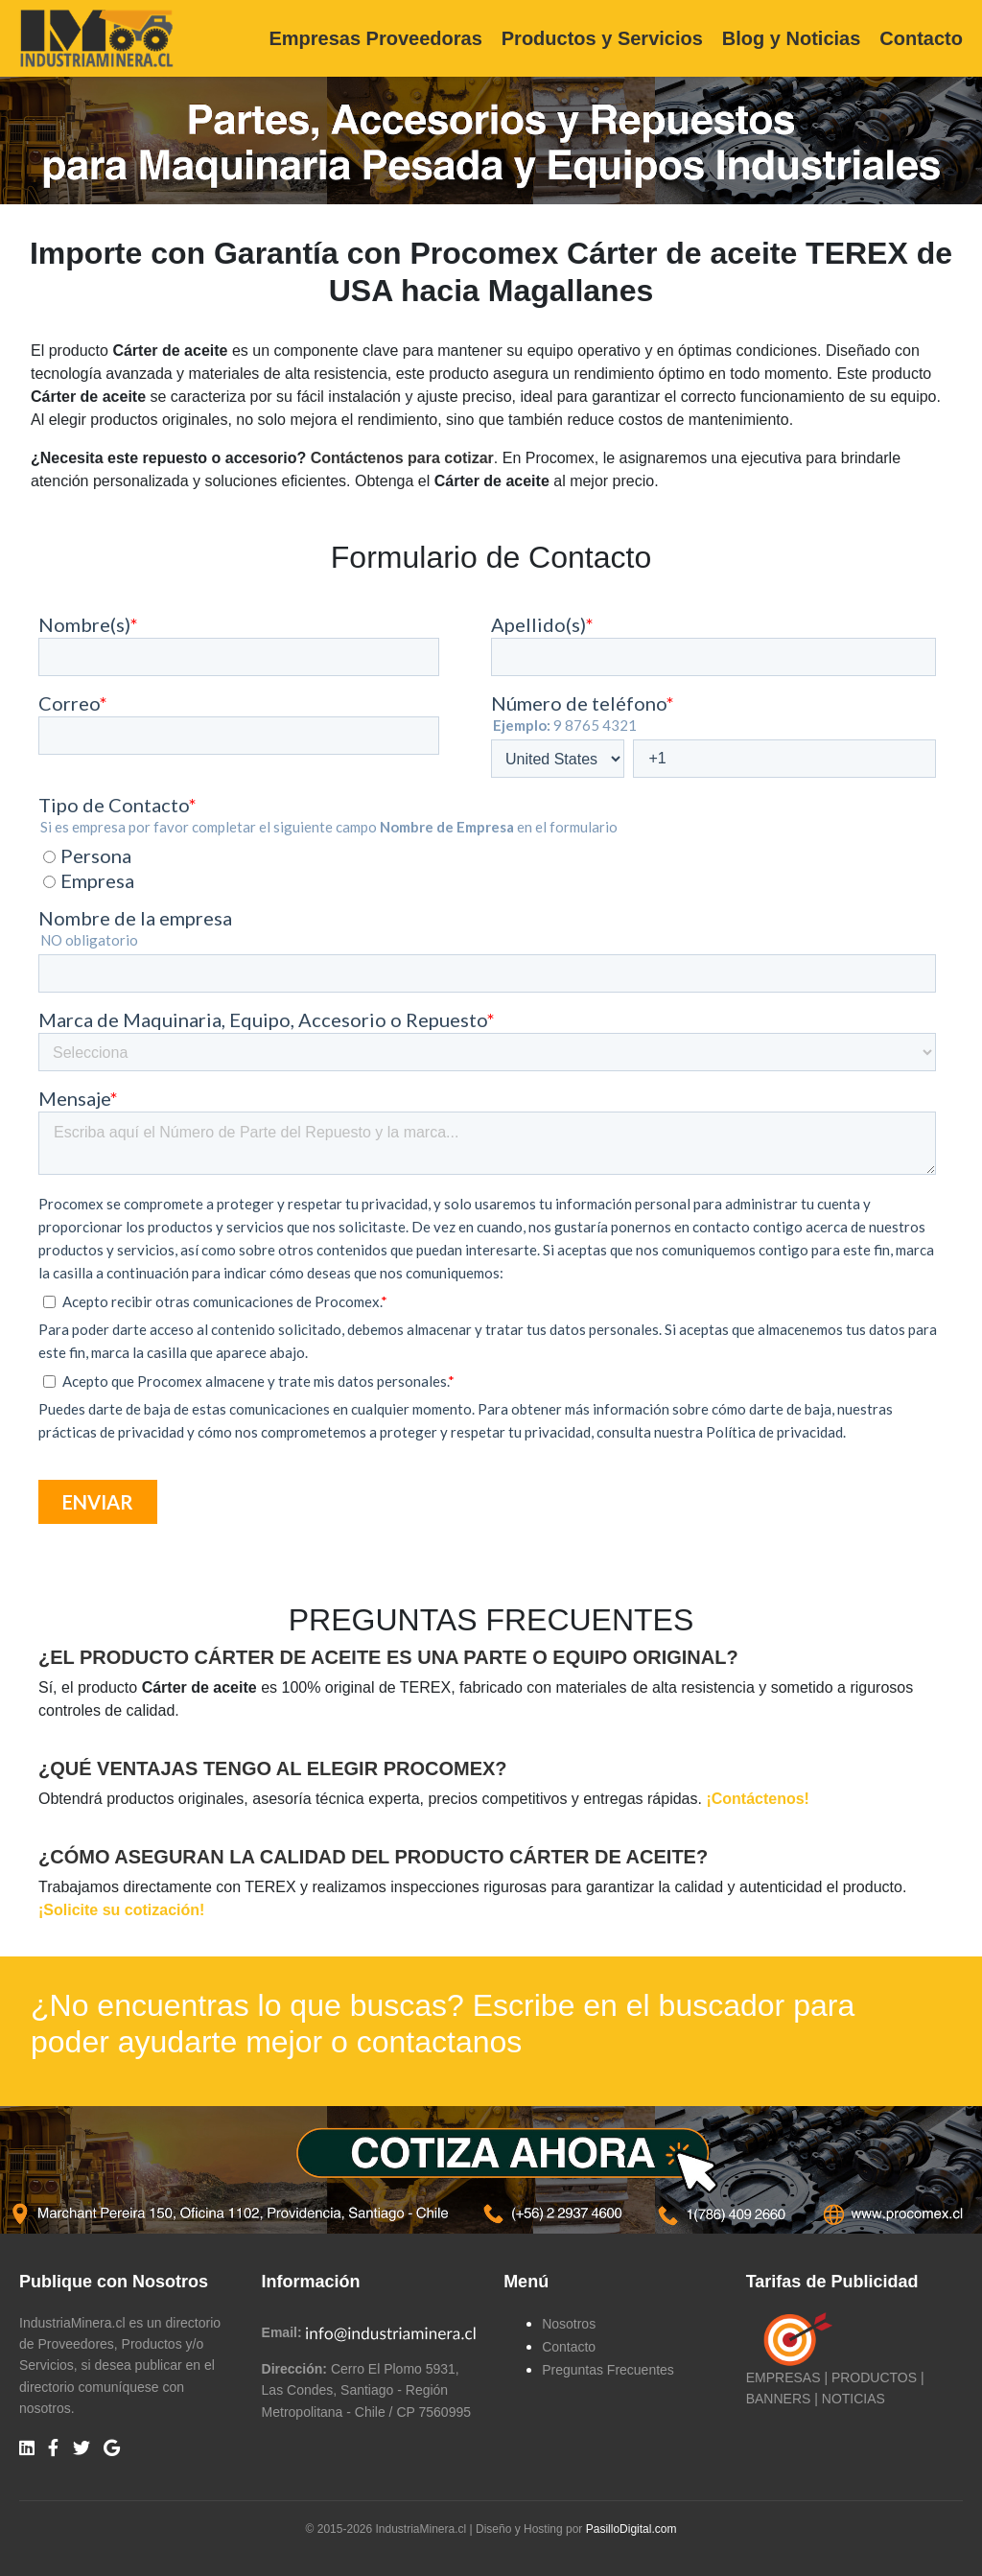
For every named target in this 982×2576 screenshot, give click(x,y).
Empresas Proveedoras (375, 38)
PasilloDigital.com (631, 2529)
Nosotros (569, 2323)
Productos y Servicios (602, 38)
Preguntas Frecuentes (608, 2369)
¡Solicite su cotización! (121, 1910)
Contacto (921, 38)
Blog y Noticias (791, 38)
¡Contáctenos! (757, 1799)
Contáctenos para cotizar (402, 458)
